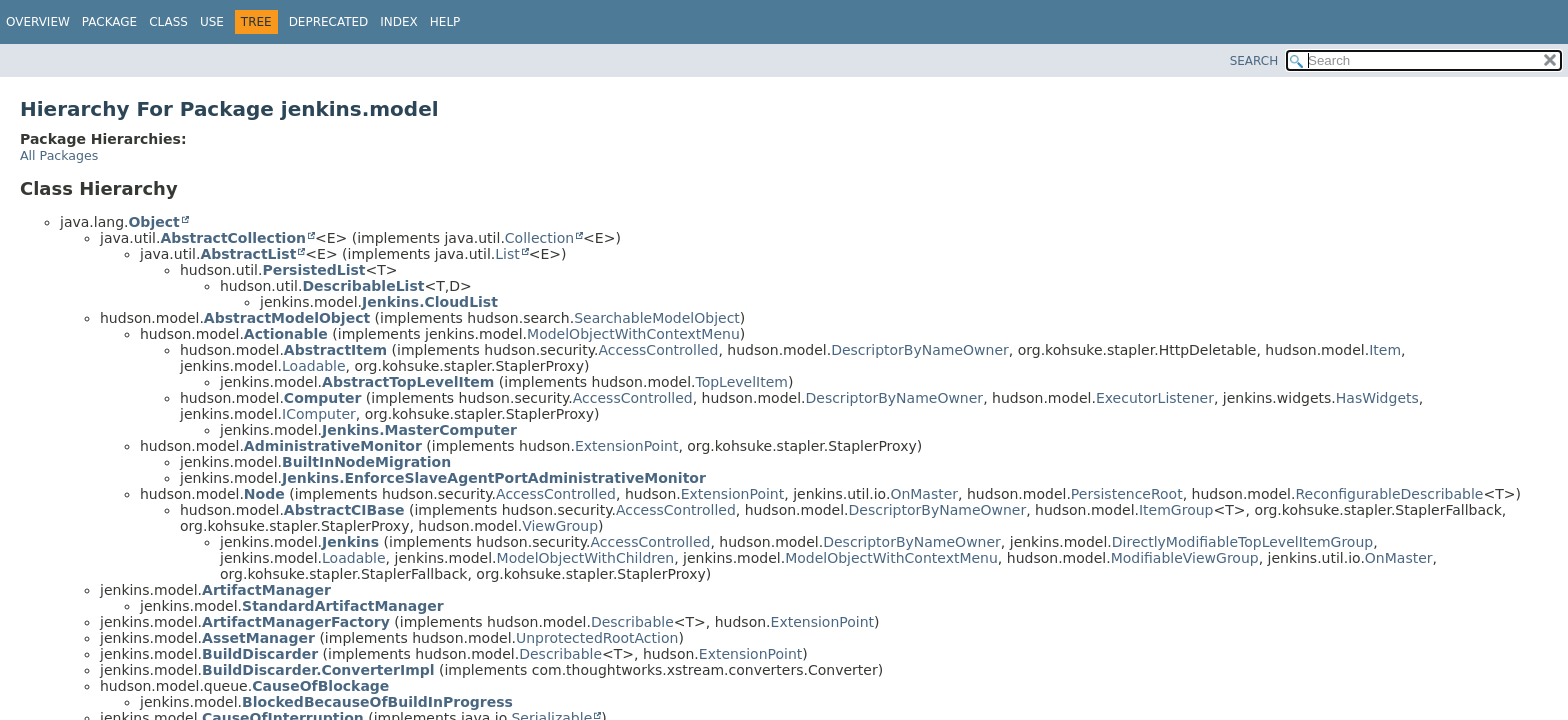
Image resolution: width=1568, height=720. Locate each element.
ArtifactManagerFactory (296, 622)
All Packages (59, 155)
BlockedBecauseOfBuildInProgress (377, 702)
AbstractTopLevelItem (408, 382)
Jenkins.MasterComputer (419, 430)
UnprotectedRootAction (597, 638)
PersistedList (313, 270)
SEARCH (1254, 61)
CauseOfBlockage (320, 686)
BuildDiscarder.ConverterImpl (318, 670)
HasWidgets (1377, 398)
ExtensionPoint (627, 446)
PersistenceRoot (1127, 494)
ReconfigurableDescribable (1389, 494)
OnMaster (924, 494)
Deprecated (329, 22)
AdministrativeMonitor (333, 446)
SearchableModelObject (657, 318)
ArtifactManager (266, 590)
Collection (539, 238)
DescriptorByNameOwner (920, 350)
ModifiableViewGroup (1185, 558)
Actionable (286, 334)
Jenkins (350, 542)
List (507, 254)
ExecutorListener (1155, 398)
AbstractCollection (233, 238)
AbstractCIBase (344, 510)
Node (264, 494)
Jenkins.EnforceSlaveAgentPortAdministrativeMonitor (494, 478)
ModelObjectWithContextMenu (633, 334)
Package (109, 22)
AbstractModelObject (287, 318)
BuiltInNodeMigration (366, 462)
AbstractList (248, 254)
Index (399, 22)
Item (1385, 350)
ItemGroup (1176, 510)
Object (153, 222)
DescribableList (363, 286)
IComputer (319, 414)
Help (445, 22)
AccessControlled (658, 350)
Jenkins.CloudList (430, 302)
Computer (323, 398)
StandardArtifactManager (343, 606)
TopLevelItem (741, 382)
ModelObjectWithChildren (586, 558)
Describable (632, 622)
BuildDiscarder (260, 654)
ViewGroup (560, 526)
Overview (38, 22)
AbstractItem (335, 350)
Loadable (314, 366)
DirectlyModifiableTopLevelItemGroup (1242, 542)
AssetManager (258, 638)
